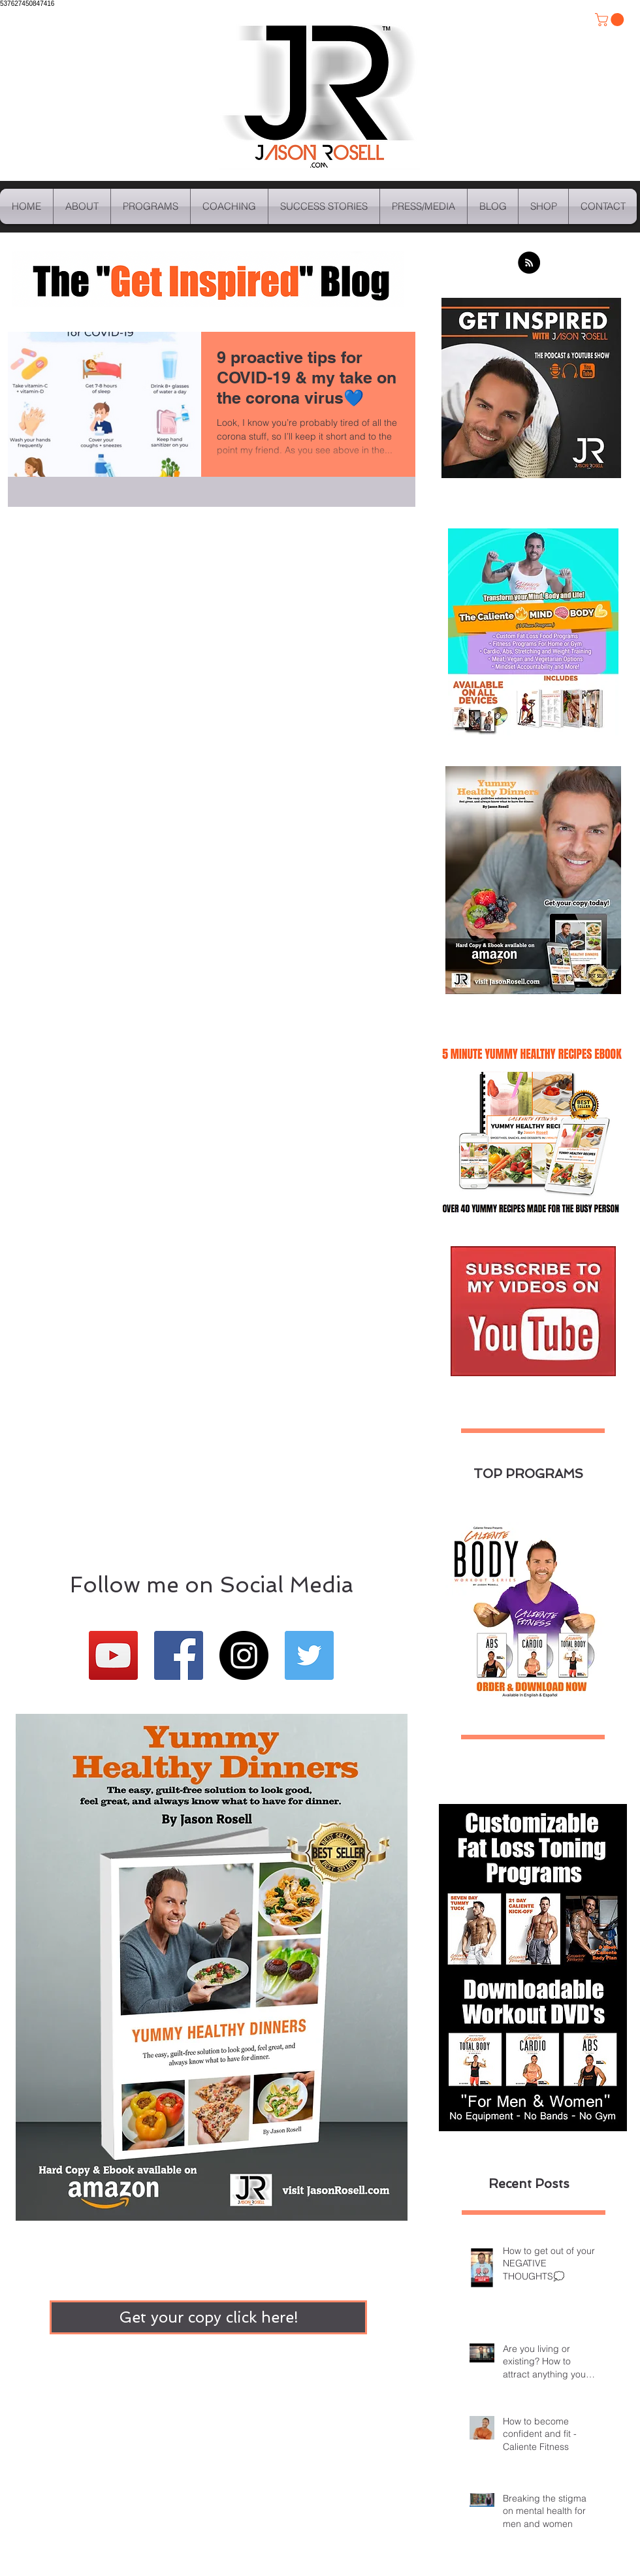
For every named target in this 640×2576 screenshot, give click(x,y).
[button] (611, 19)
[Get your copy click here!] (208, 2317)
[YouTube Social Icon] (113, 1655)
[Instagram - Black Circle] (243, 1655)
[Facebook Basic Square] (178, 1655)
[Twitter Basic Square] (309, 1655)
